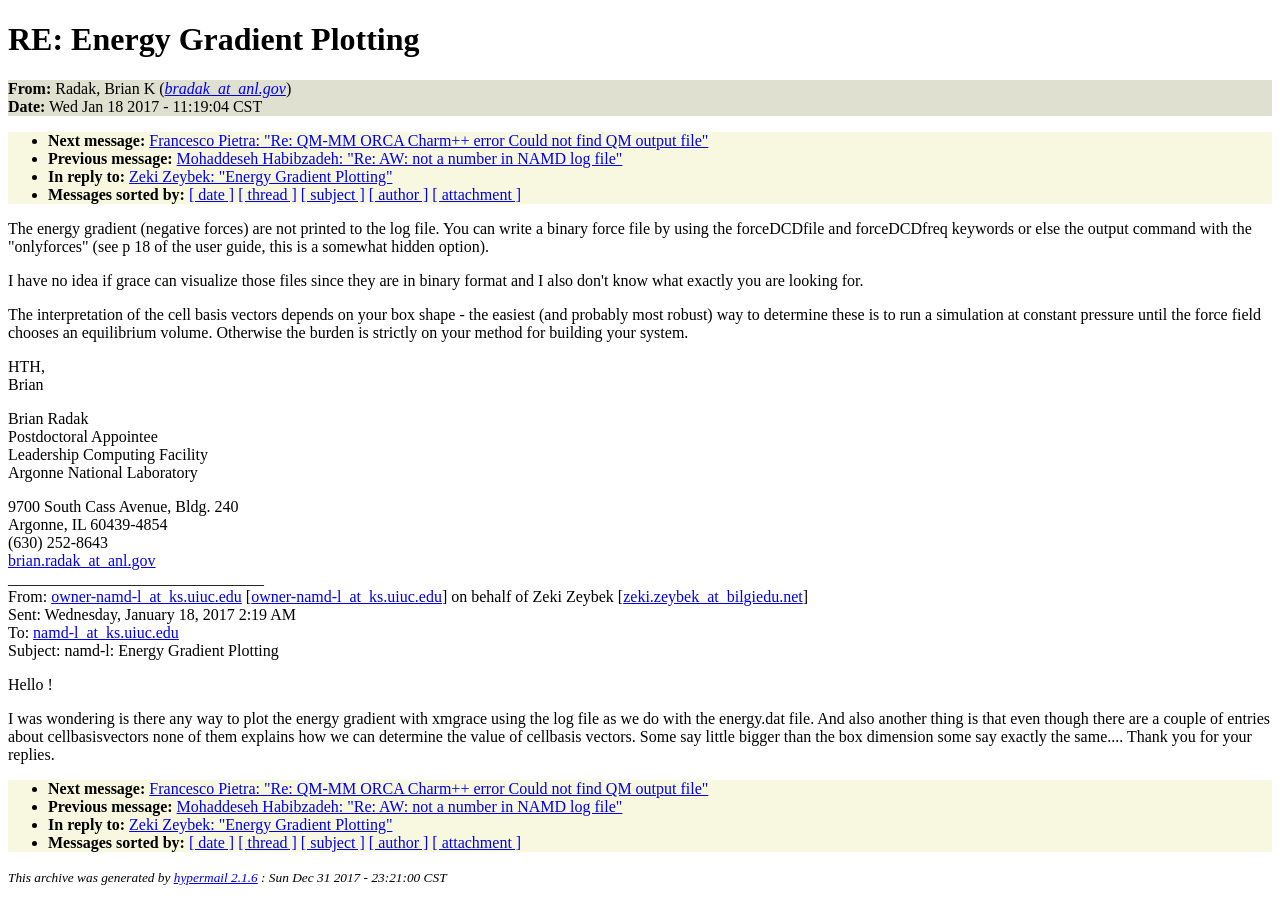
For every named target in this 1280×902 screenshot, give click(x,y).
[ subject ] (333, 194)
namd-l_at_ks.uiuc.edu (106, 632)
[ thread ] (267, 194)
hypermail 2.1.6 (216, 877)
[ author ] (399, 194)
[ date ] (211, 194)
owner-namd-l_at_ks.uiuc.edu (146, 596)
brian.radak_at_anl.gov (82, 560)
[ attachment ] (476, 194)
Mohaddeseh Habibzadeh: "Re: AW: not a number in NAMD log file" (400, 158)
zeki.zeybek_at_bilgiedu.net (712, 596)
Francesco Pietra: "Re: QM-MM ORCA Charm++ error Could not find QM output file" (428, 140)
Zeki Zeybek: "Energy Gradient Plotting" (260, 176)
